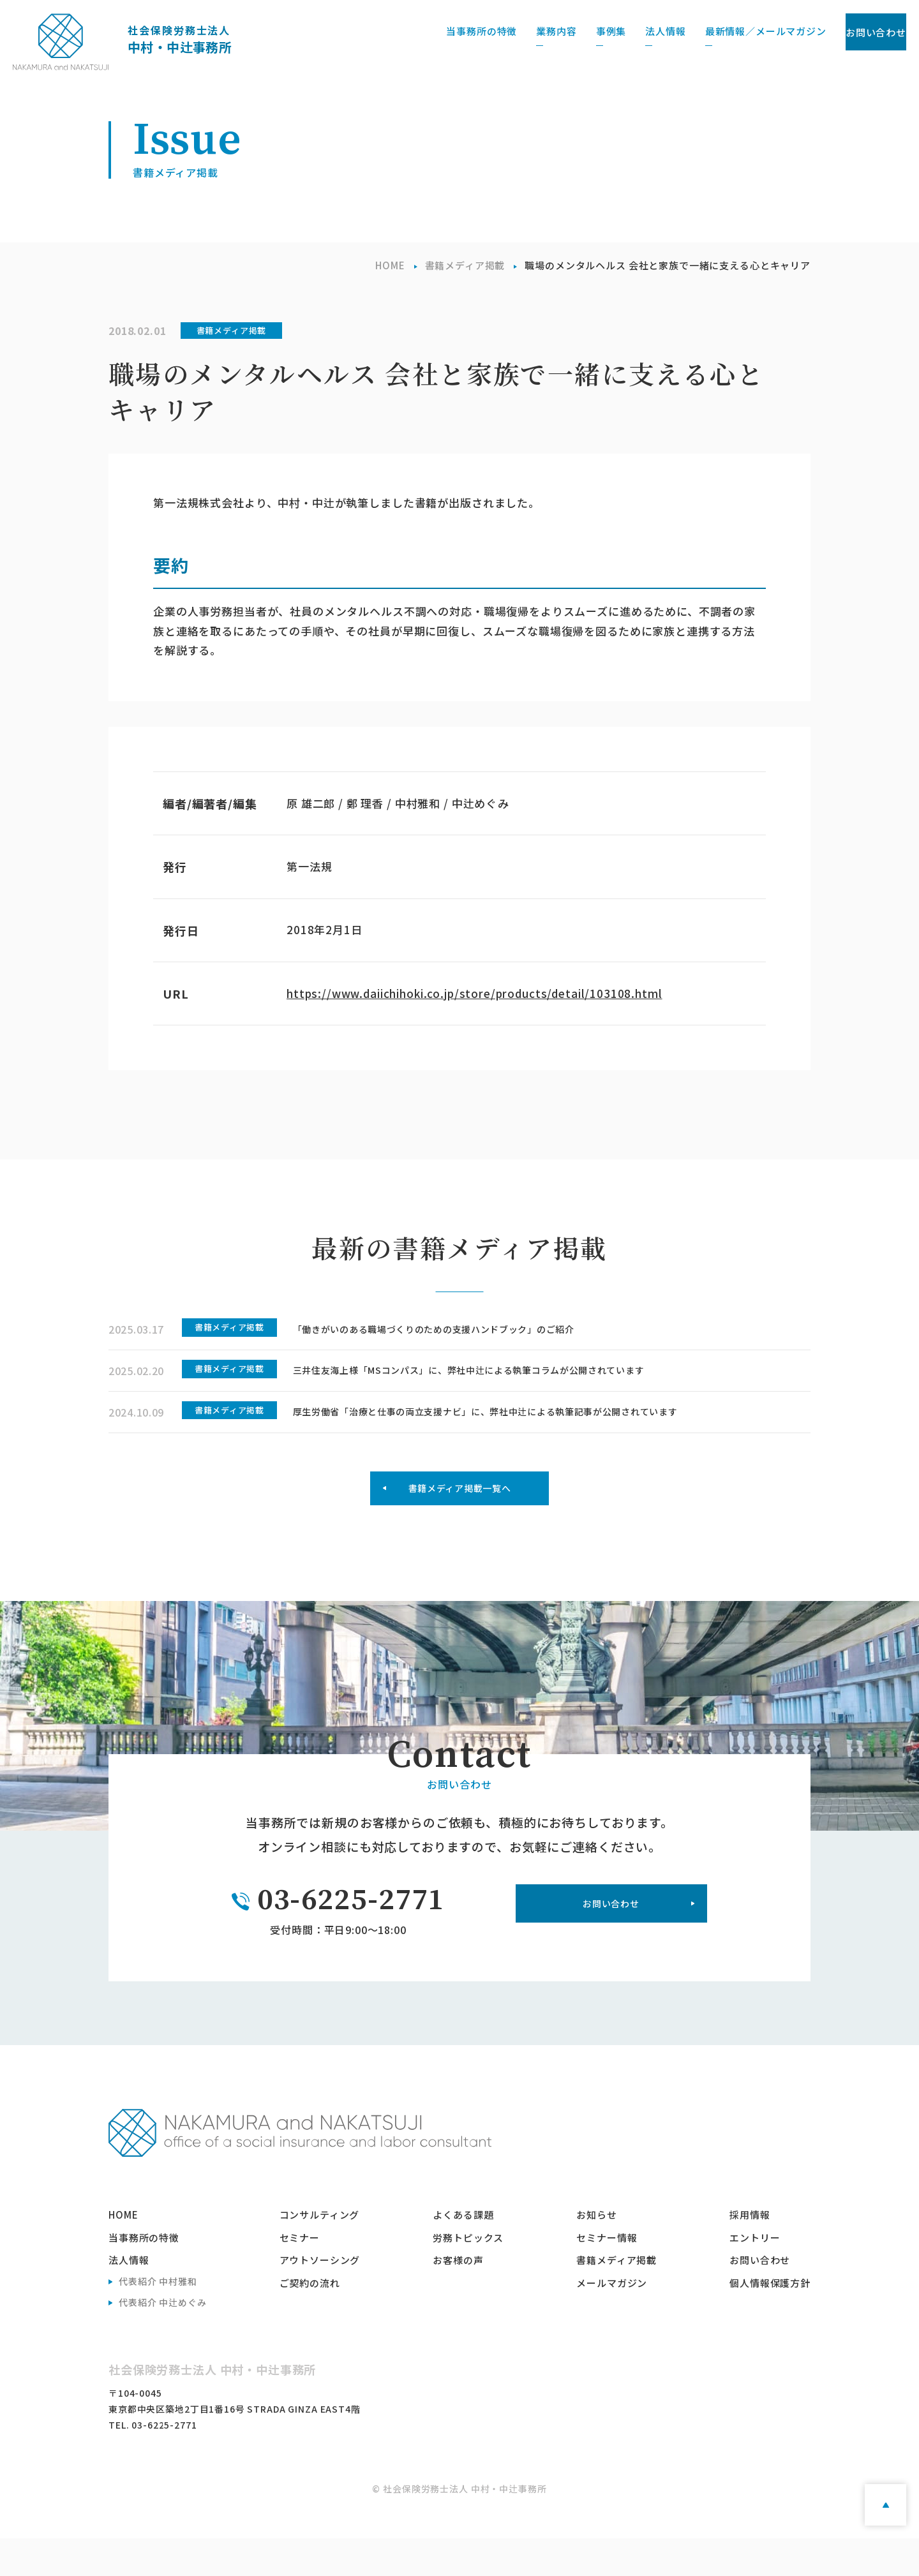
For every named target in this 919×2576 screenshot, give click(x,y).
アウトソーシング (320, 2297)
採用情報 (749, 2252)
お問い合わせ (848, 32)
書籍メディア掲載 (465, 265)
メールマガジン (611, 2320)
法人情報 (128, 2297)
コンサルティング (320, 2252)
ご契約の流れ (310, 2320)
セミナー (300, 2274)
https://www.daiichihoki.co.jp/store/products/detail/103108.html (474, 993)
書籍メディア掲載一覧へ (459, 1520)
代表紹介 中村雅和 (158, 2318)
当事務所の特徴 (143, 2274)
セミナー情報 (606, 2274)
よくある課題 (463, 2252)
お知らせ (596, 2252)
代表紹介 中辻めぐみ (163, 2339)
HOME (390, 265)
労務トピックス (468, 2274)
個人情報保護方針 (770, 2320)
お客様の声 (458, 2297)
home (123, 2252)
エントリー (754, 2274)
